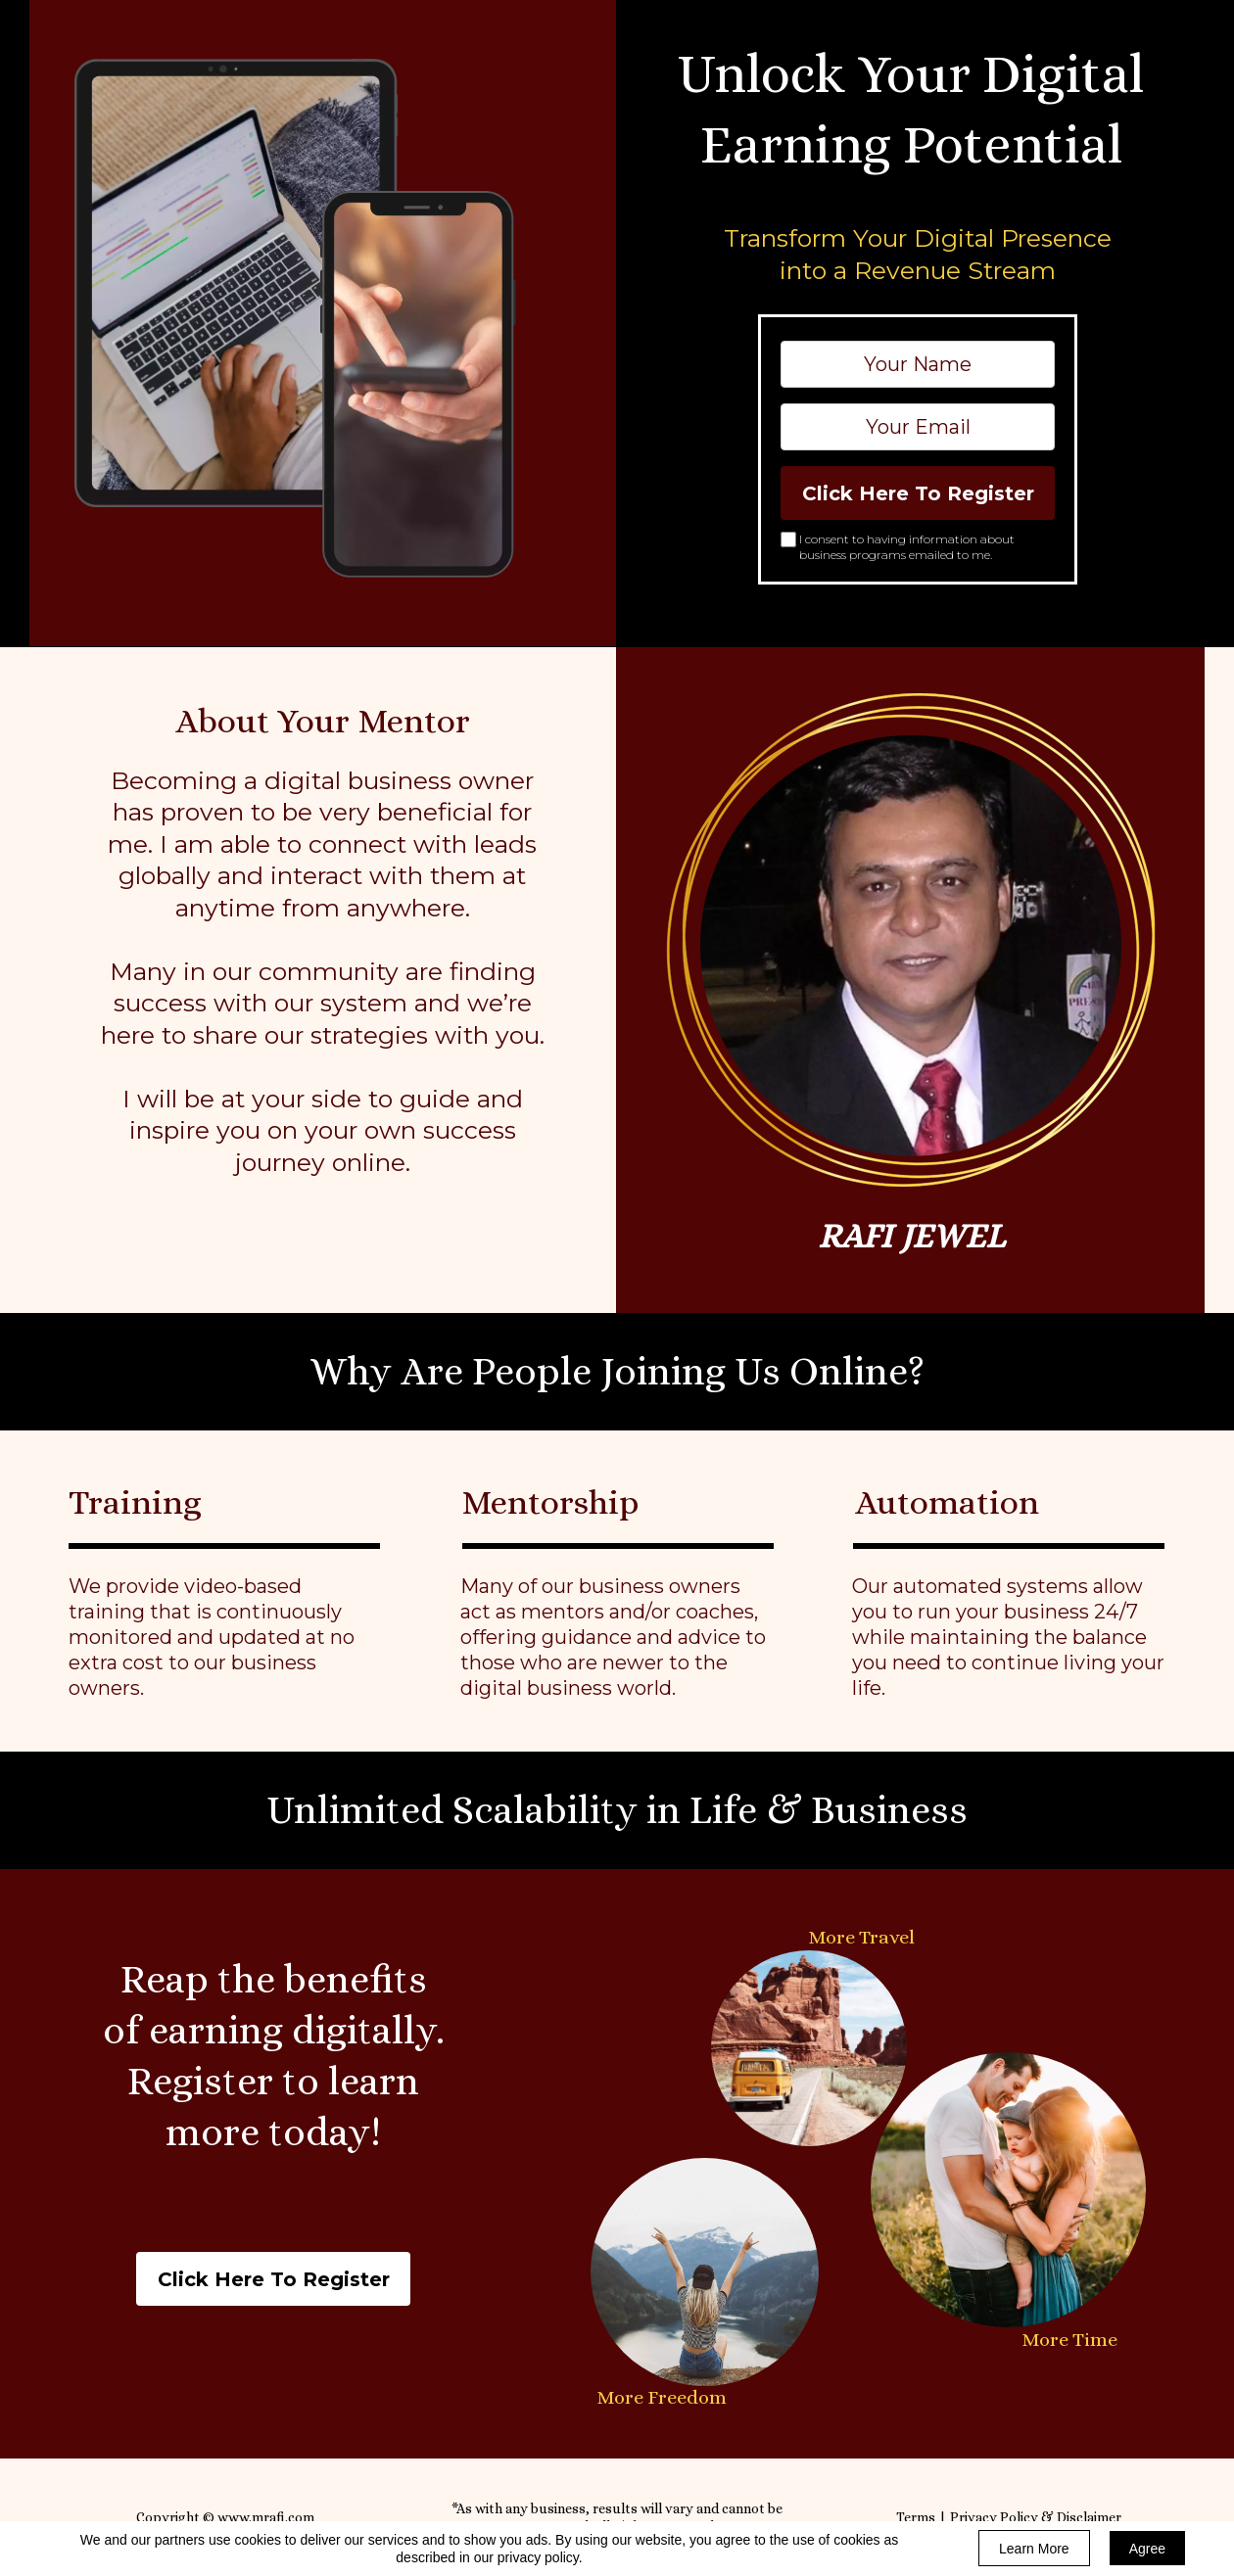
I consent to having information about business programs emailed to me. (907, 547)
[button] (273, 2279)
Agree (1147, 2548)
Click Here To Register (918, 493)
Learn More (1034, 2548)
